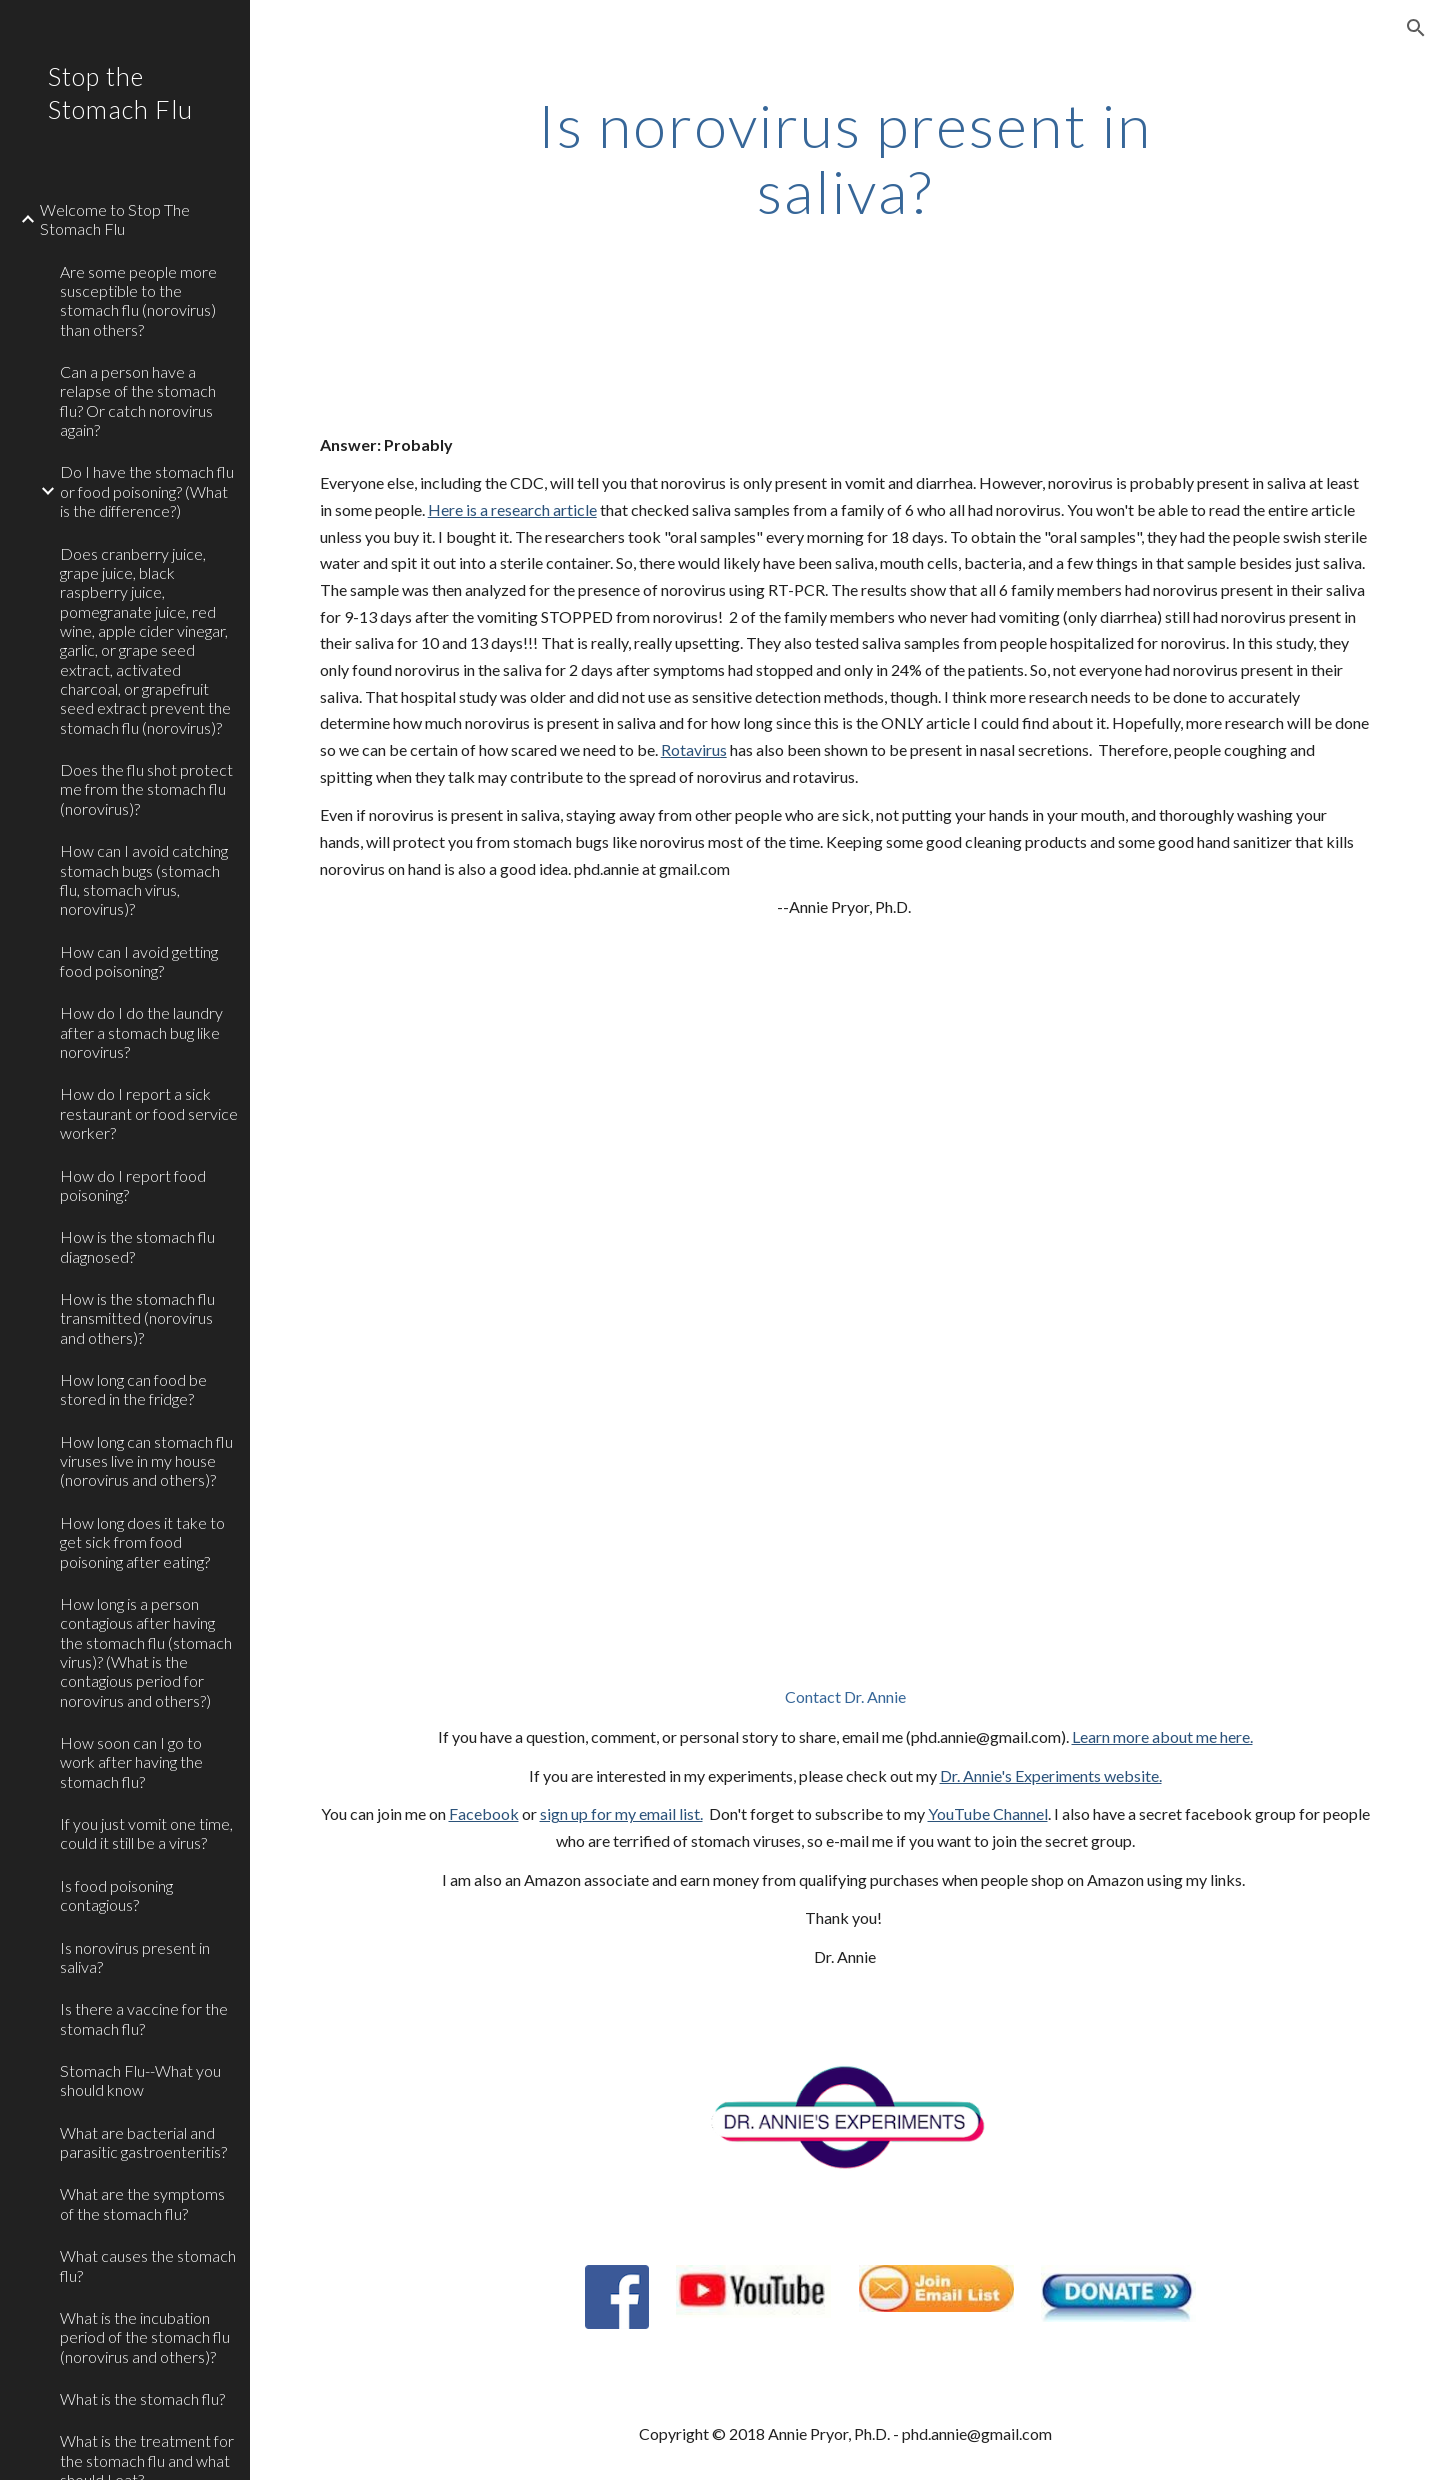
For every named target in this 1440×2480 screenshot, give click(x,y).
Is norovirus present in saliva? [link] (135, 1957)
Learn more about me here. (1162, 1736)
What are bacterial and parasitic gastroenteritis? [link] (143, 2142)
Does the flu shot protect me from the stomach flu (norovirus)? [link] (146, 789)
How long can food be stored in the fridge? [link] (133, 1389)
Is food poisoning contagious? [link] (116, 1895)
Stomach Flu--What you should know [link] (140, 2080)
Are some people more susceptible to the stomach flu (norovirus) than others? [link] (138, 300)
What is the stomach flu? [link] (142, 2398)
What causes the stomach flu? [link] (148, 2265)
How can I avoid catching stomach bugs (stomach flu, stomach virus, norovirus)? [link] (144, 879)
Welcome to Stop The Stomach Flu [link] (115, 219)
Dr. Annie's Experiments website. (1051, 1775)
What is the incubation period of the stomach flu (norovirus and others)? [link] (145, 2337)
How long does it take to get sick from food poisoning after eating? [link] (142, 1542)
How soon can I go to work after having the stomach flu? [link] (131, 1762)
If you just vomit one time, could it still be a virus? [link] (146, 1833)
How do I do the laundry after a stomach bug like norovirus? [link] (141, 1032)
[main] (845, 158)
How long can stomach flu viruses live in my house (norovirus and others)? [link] (146, 1461)
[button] (1416, 28)
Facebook (484, 1813)
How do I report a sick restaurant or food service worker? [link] (149, 1113)
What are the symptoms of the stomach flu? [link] (142, 2203)
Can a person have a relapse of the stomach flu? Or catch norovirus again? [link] (138, 400)
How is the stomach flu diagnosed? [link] (137, 1246)
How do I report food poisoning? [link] (133, 1185)
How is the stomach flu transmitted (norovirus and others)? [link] (137, 1318)
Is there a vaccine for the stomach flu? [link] (144, 2018)
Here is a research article (512, 509)
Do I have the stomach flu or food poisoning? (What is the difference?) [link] (147, 491)
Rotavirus (694, 749)
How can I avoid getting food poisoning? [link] (139, 961)
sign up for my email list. (621, 1813)
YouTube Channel (988, 1813)
